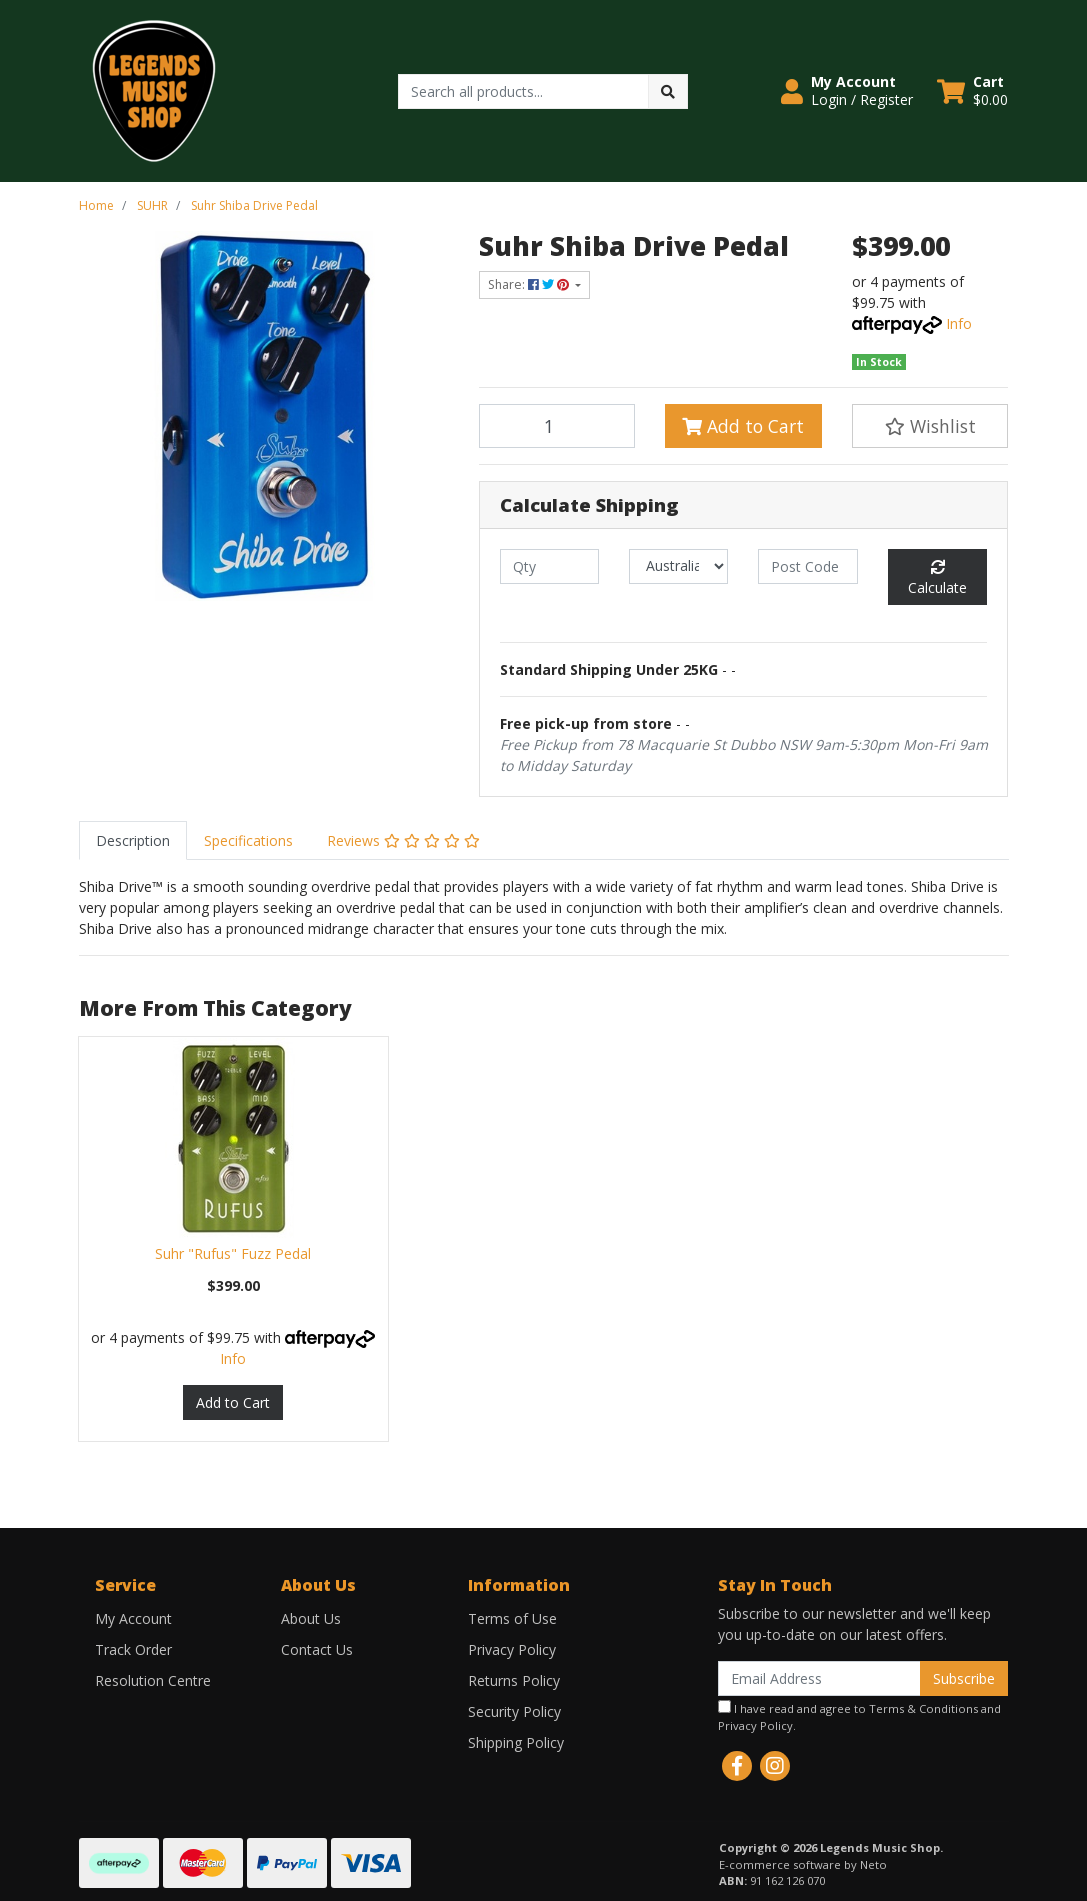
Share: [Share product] (530, 284)
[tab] (133, 840)
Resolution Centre (153, 1680)
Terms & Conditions (923, 1708)
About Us (311, 1618)
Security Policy (514, 1711)
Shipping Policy (516, 1742)
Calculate (937, 578)
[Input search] (523, 91)
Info (959, 323)
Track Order (133, 1649)
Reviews (403, 840)
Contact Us (317, 1649)
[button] (847, 91)
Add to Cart (743, 426)
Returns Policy (514, 1680)
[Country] (678, 566)
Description (133, 840)
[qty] (549, 566)
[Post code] (807, 566)
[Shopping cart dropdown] (972, 91)
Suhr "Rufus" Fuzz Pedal (233, 1253)
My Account (133, 1618)
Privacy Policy (512, 1649)
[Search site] (668, 91)
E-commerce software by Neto (803, 1864)
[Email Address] (819, 1678)
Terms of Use (512, 1618)
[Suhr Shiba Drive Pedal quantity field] (557, 426)
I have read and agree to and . (859, 1716)
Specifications (248, 840)
